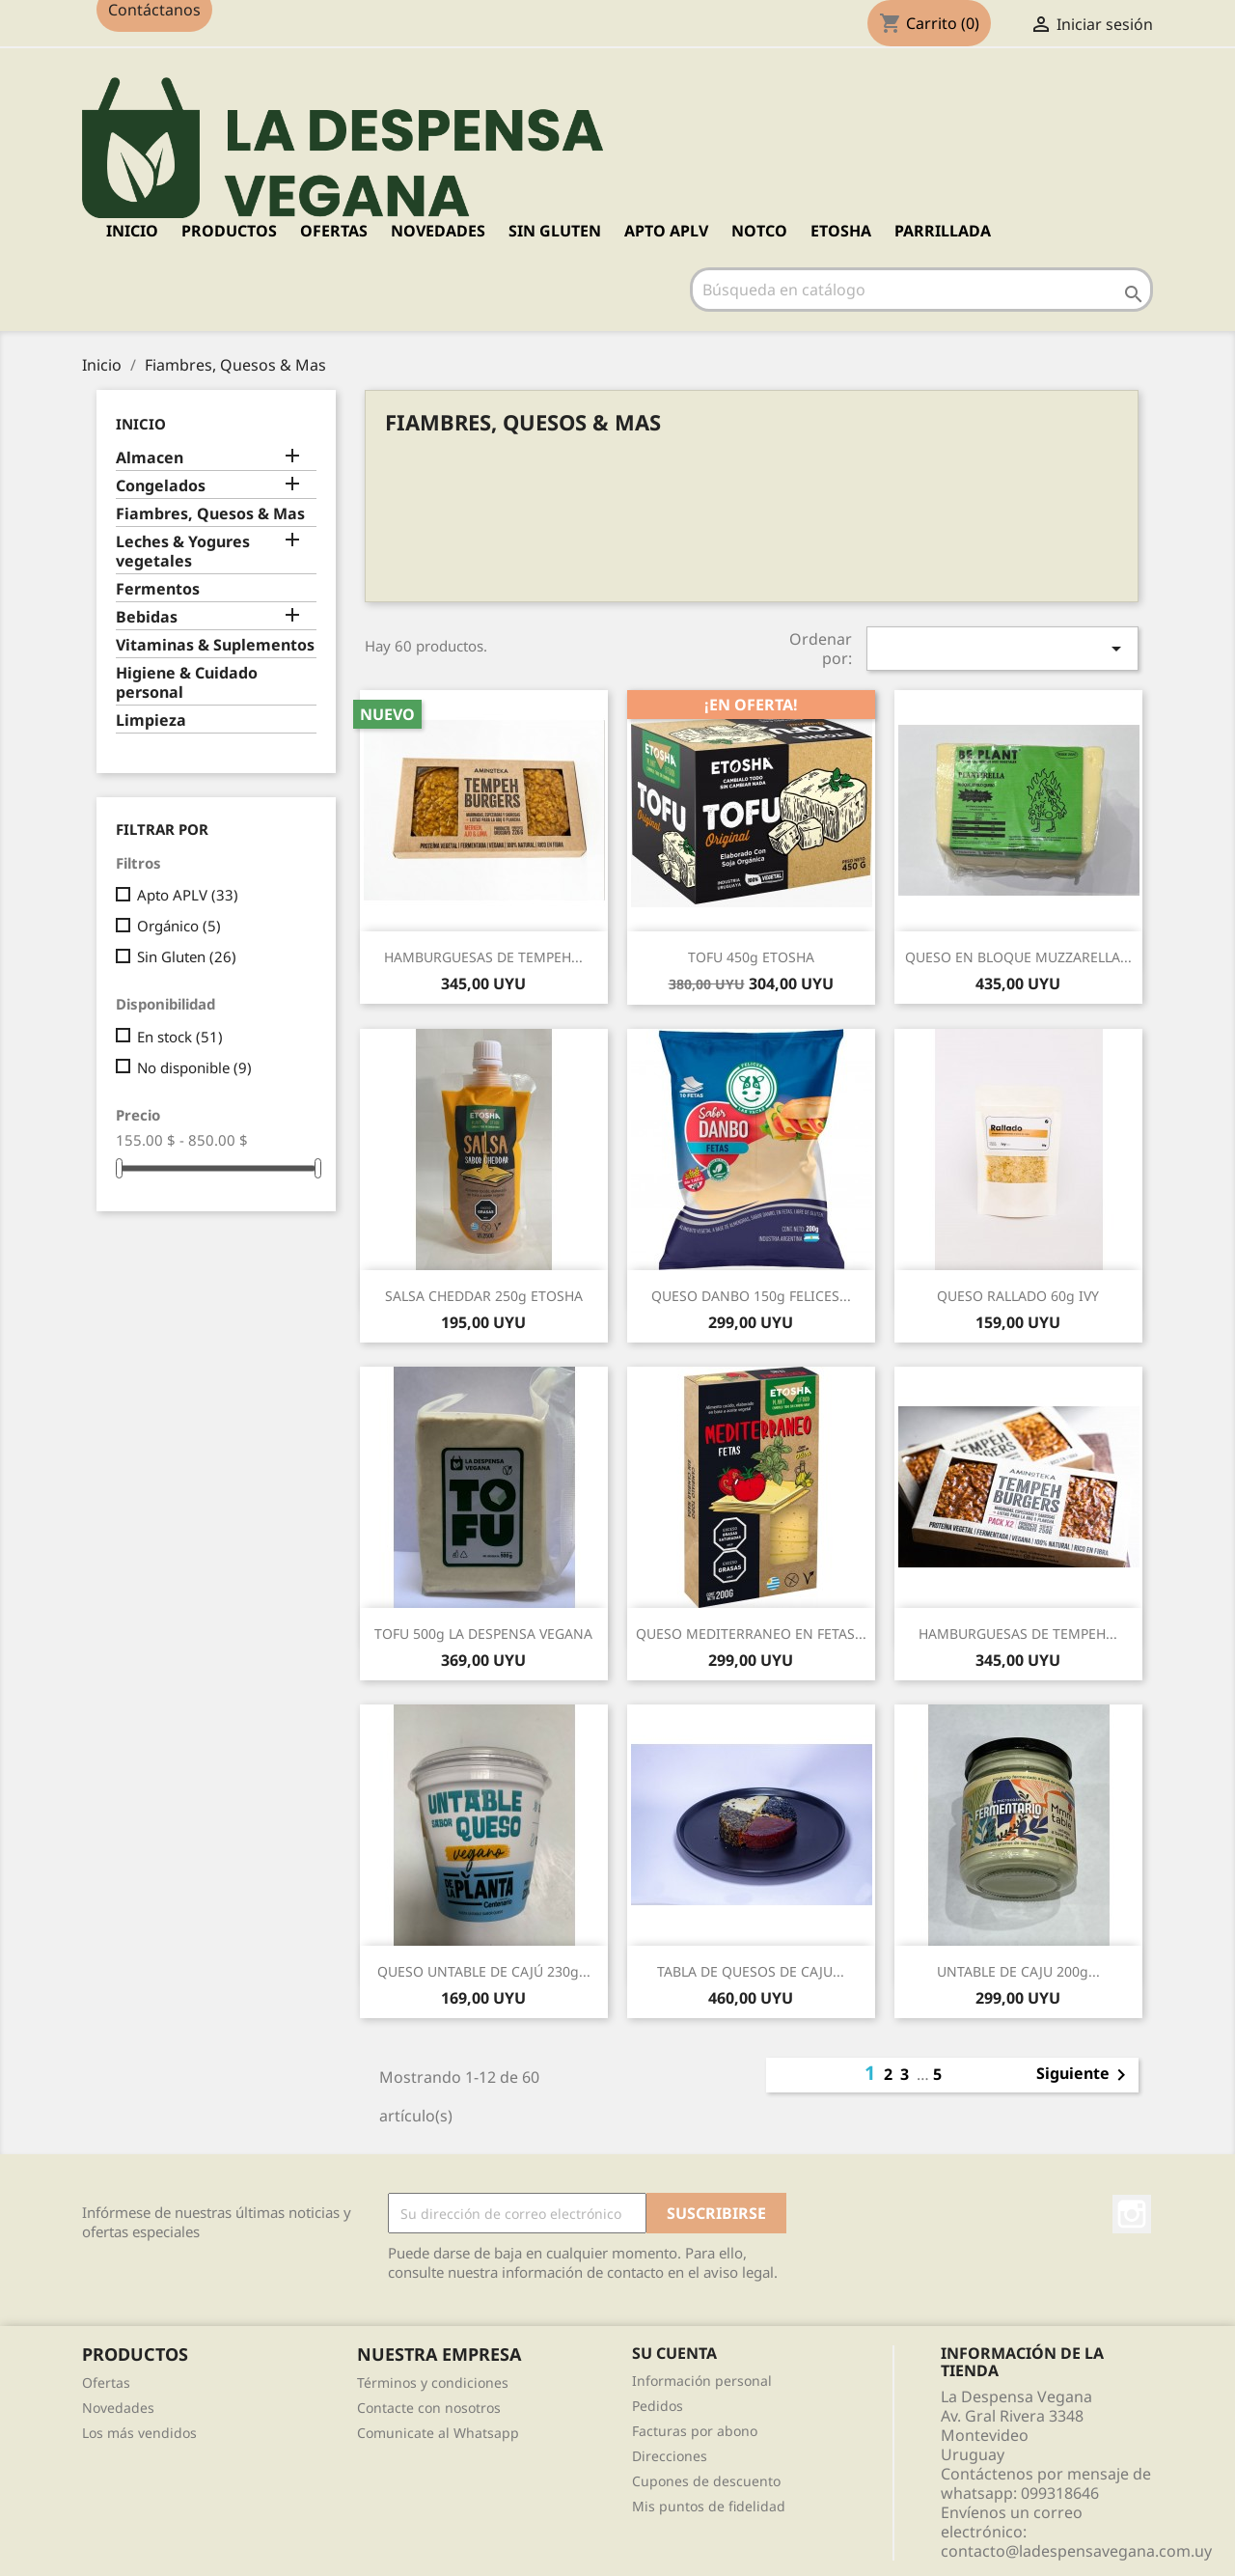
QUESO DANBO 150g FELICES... (751, 1296)
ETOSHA (840, 230)
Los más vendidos (139, 2433)
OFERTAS (334, 230)
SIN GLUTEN (554, 230)
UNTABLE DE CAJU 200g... (1018, 1971)
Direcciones (669, 2456)
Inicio (132, 230)
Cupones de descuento (706, 2481)
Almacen (149, 458)
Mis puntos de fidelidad (708, 2506)
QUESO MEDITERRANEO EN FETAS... (751, 1633)
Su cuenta (674, 2353)
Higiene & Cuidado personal (187, 683)
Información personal (702, 2380)
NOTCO (759, 230)
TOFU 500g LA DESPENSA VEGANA (483, 1633)
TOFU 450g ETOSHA (751, 957)
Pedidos (657, 2405)
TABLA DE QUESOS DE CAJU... (750, 1971)
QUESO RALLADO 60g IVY (1018, 1296)
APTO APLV (666, 230)
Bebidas (147, 617)
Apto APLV (187, 894)
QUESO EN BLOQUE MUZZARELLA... (1018, 957)
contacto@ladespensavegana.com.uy (1076, 2551)
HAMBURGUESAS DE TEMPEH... (483, 957)
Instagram (1131, 2214)
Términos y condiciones (432, 2382)
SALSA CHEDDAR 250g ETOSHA (484, 1296)
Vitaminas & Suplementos (215, 645)
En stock (180, 1036)
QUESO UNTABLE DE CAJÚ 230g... (483, 1971)
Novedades (118, 2407)
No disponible (194, 1067)
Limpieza (151, 720)
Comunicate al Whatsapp (438, 2433)
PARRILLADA (942, 230)
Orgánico (179, 925)
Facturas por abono (694, 2431)
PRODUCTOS (229, 230)
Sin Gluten (186, 956)
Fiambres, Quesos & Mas (210, 514)
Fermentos (158, 589)
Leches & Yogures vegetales (183, 551)
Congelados (161, 486)
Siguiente (1084, 2075)
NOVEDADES (438, 230)
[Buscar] (921, 289)
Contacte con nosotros (429, 2407)
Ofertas (106, 2382)
